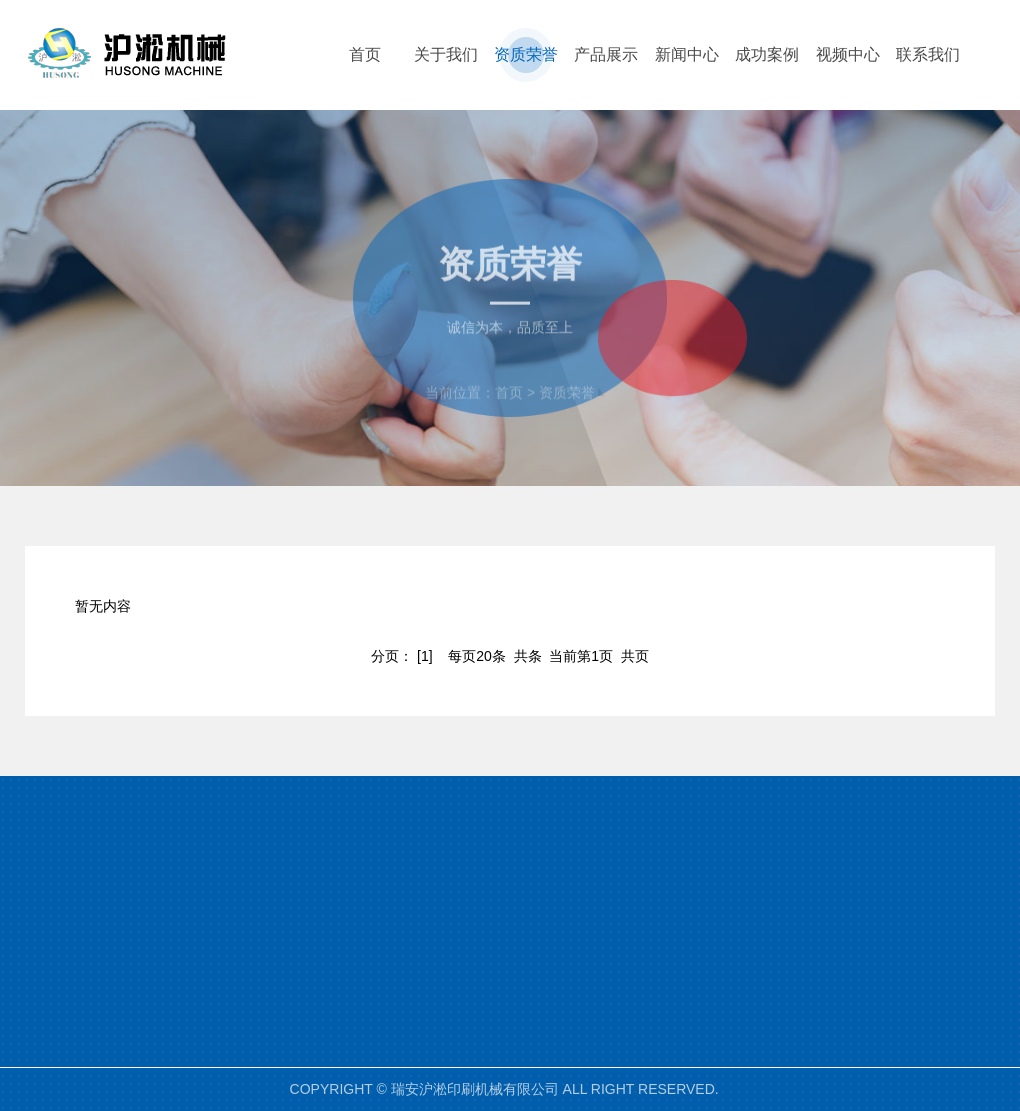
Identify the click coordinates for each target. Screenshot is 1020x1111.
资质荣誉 (567, 407)
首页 (509, 407)
